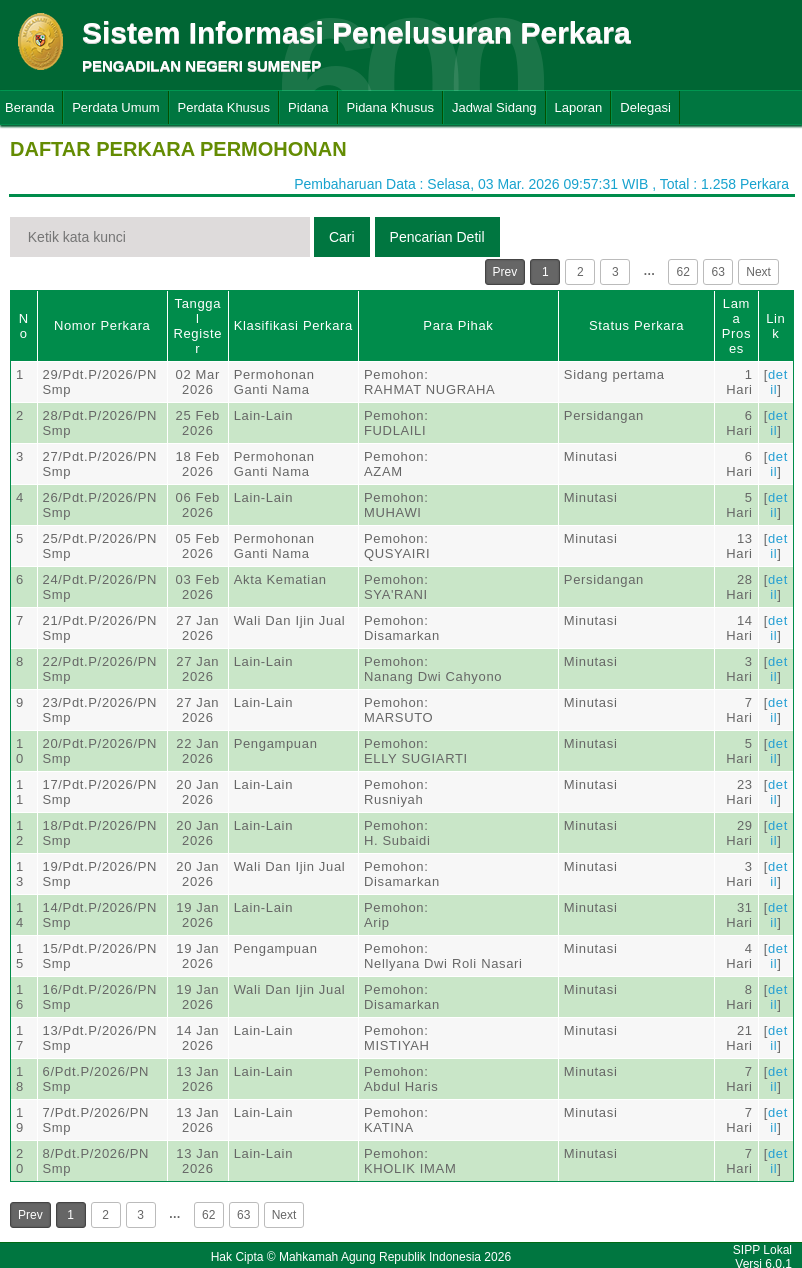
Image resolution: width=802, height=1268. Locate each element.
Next (758, 272)
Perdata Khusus (224, 107)
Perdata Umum (115, 107)
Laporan (579, 107)
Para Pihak (458, 325)
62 (683, 272)
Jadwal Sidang (494, 107)
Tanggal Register (197, 326)
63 (718, 272)
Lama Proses (736, 326)
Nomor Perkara (102, 325)
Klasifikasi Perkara (293, 325)
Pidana (308, 107)
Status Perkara (636, 325)
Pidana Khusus (390, 107)
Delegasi (645, 107)
